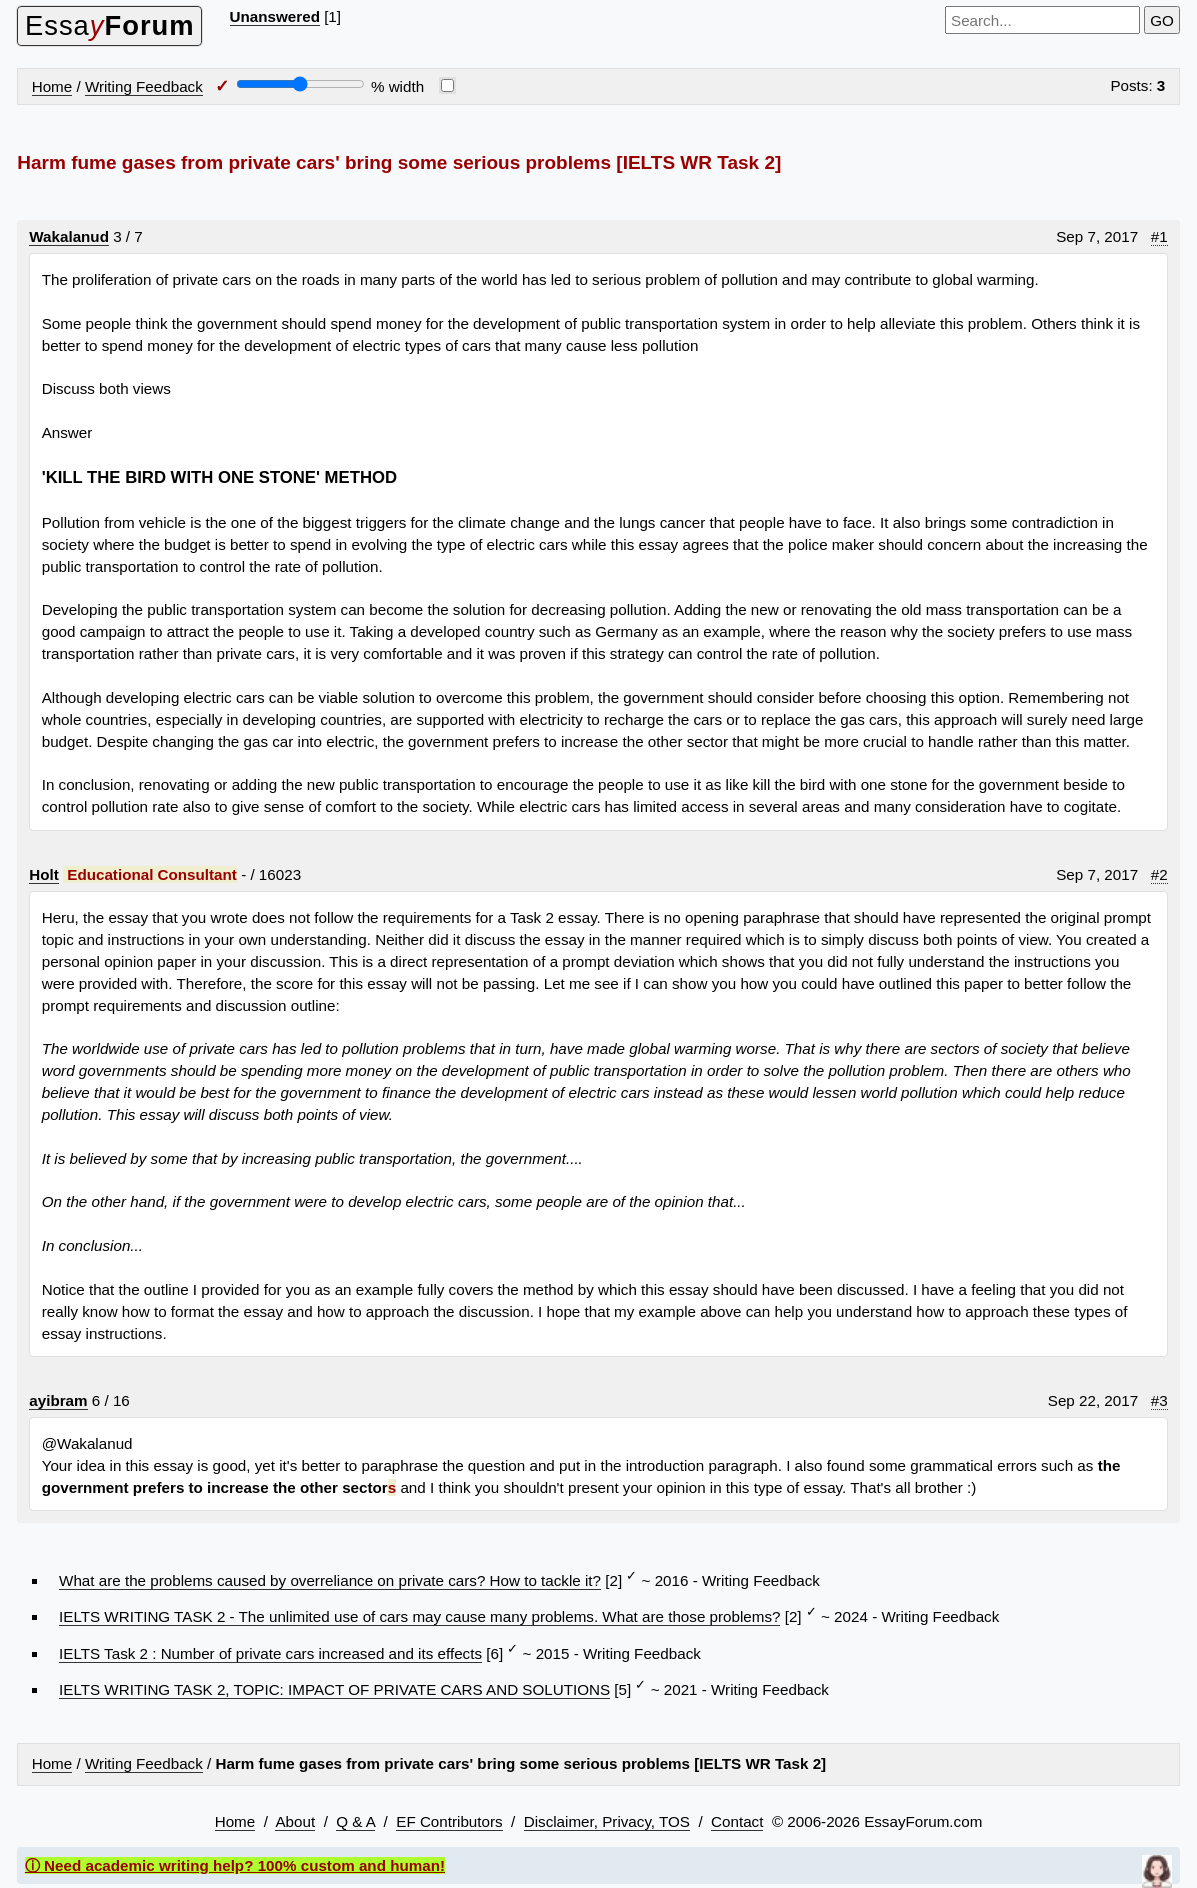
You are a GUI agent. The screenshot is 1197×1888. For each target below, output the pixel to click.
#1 (1159, 236)
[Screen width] (300, 84)
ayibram (58, 1400)
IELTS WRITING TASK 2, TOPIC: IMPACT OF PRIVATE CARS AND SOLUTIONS (334, 1689)
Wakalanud (69, 236)
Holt (44, 874)
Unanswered (275, 16)
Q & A (355, 1821)
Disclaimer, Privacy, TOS (607, 1821)
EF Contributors (449, 1821)
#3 (1159, 1400)
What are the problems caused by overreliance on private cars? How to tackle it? (330, 1580)
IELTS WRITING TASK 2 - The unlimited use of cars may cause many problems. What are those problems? (419, 1616)
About (295, 1821)
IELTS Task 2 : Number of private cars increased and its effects (270, 1653)
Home (52, 86)
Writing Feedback (144, 86)
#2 (1159, 874)
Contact (737, 1821)
